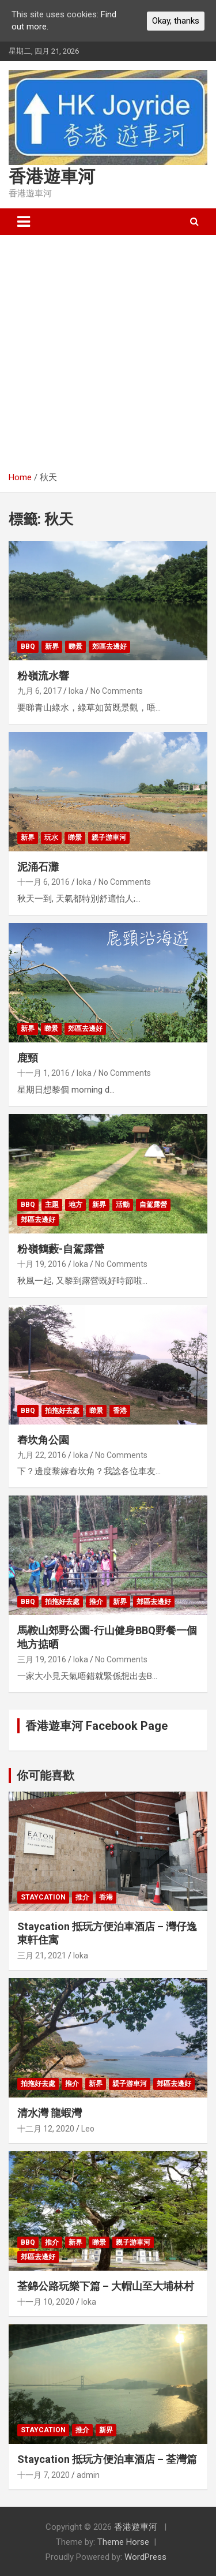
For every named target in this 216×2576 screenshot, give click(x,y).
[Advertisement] (108, 349)
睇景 (75, 646)
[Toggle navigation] (24, 221)
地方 (75, 1205)
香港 (120, 1411)
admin (88, 2475)
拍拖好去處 (62, 1411)
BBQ (28, 646)
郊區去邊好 (109, 646)
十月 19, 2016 (41, 1264)
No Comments (116, 691)
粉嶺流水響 (43, 676)
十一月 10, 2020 (45, 2301)
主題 (52, 1205)
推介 (96, 1602)
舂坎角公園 (43, 1440)
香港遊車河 (52, 176)
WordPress (145, 2557)
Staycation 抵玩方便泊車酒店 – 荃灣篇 (107, 2459)
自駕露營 (153, 1205)
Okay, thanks (175, 21)
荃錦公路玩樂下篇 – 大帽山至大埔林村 (105, 2286)
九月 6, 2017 (39, 691)
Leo (87, 2128)
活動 (123, 1205)
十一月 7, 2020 (43, 2475)
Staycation (43, 1897)
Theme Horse (123, 2542)
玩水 (51, 837)
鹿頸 (27, 1058)
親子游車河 (109, 837)
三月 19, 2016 (41, 1659)
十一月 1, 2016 (43, 1073)
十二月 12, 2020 (45, 2128)
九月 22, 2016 (41, 1455)
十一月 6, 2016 (43, 882)
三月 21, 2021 (41, 1955)
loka (76, 691)
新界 (52, 646)
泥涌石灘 (38, 867)
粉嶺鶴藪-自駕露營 (60, 1249)
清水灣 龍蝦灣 (49, 2113)
